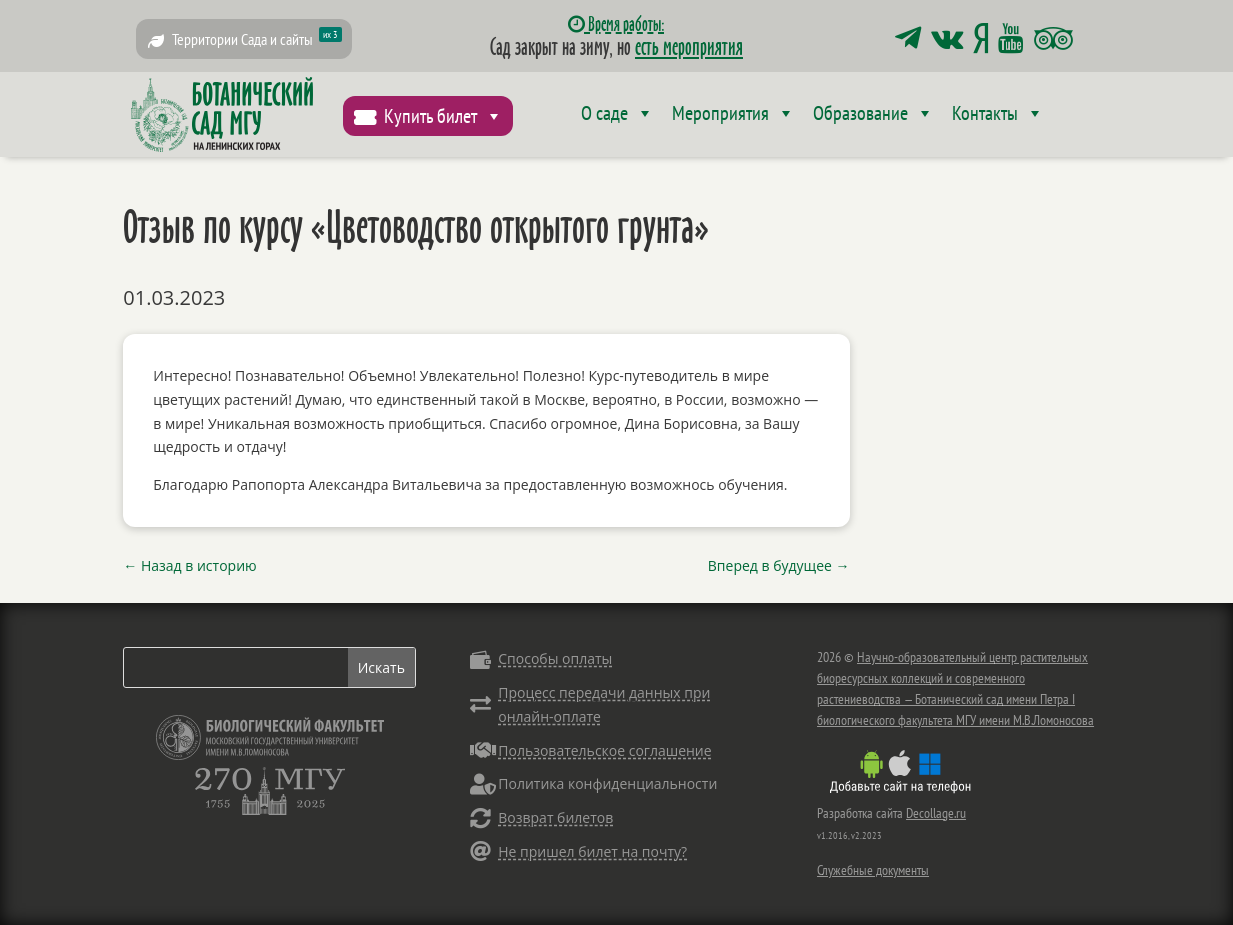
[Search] (235, 667)
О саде (617, 113)
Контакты (998, 113)
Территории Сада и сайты (257, 38)
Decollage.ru (936, 813)
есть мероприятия (689, 46)
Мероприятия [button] (733, 113)
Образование (873, 113)
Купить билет (443, 116)
